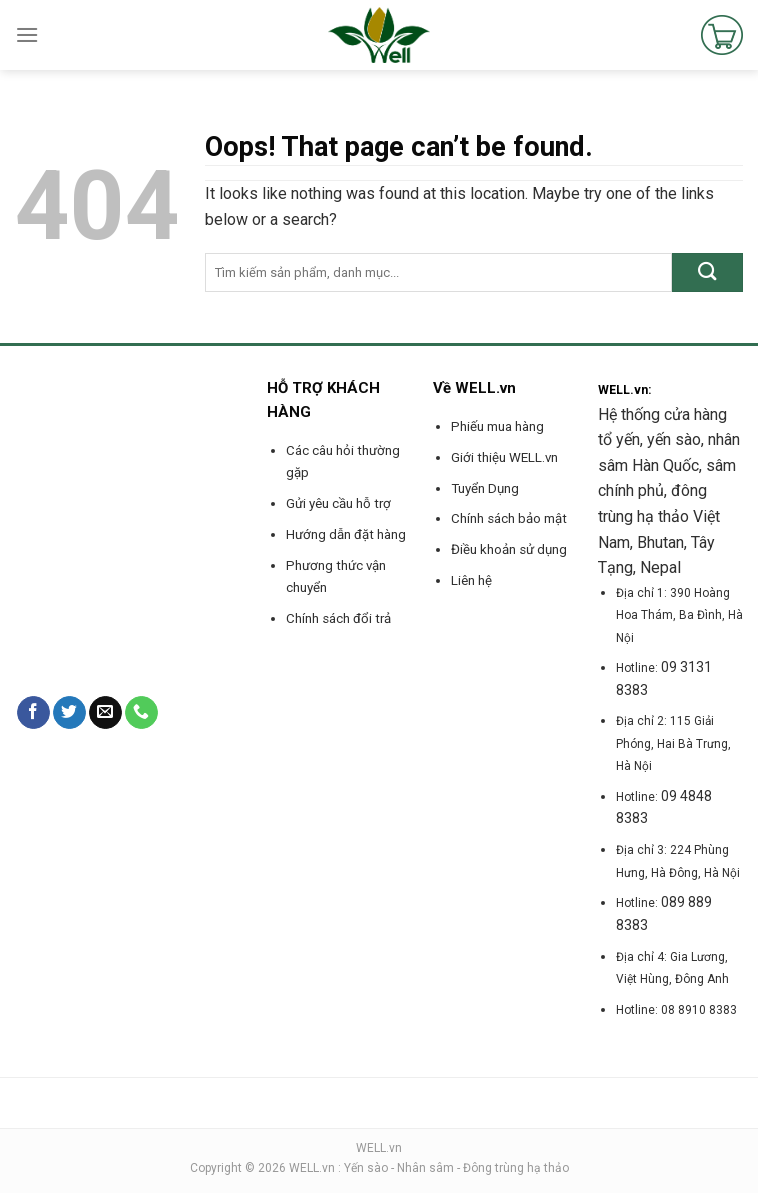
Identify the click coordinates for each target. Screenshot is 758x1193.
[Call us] (141, 713)
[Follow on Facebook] (33, 713)
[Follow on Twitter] (69, 713)
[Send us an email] (105, 713)
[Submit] (707, 272)
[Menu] (27, 34)
